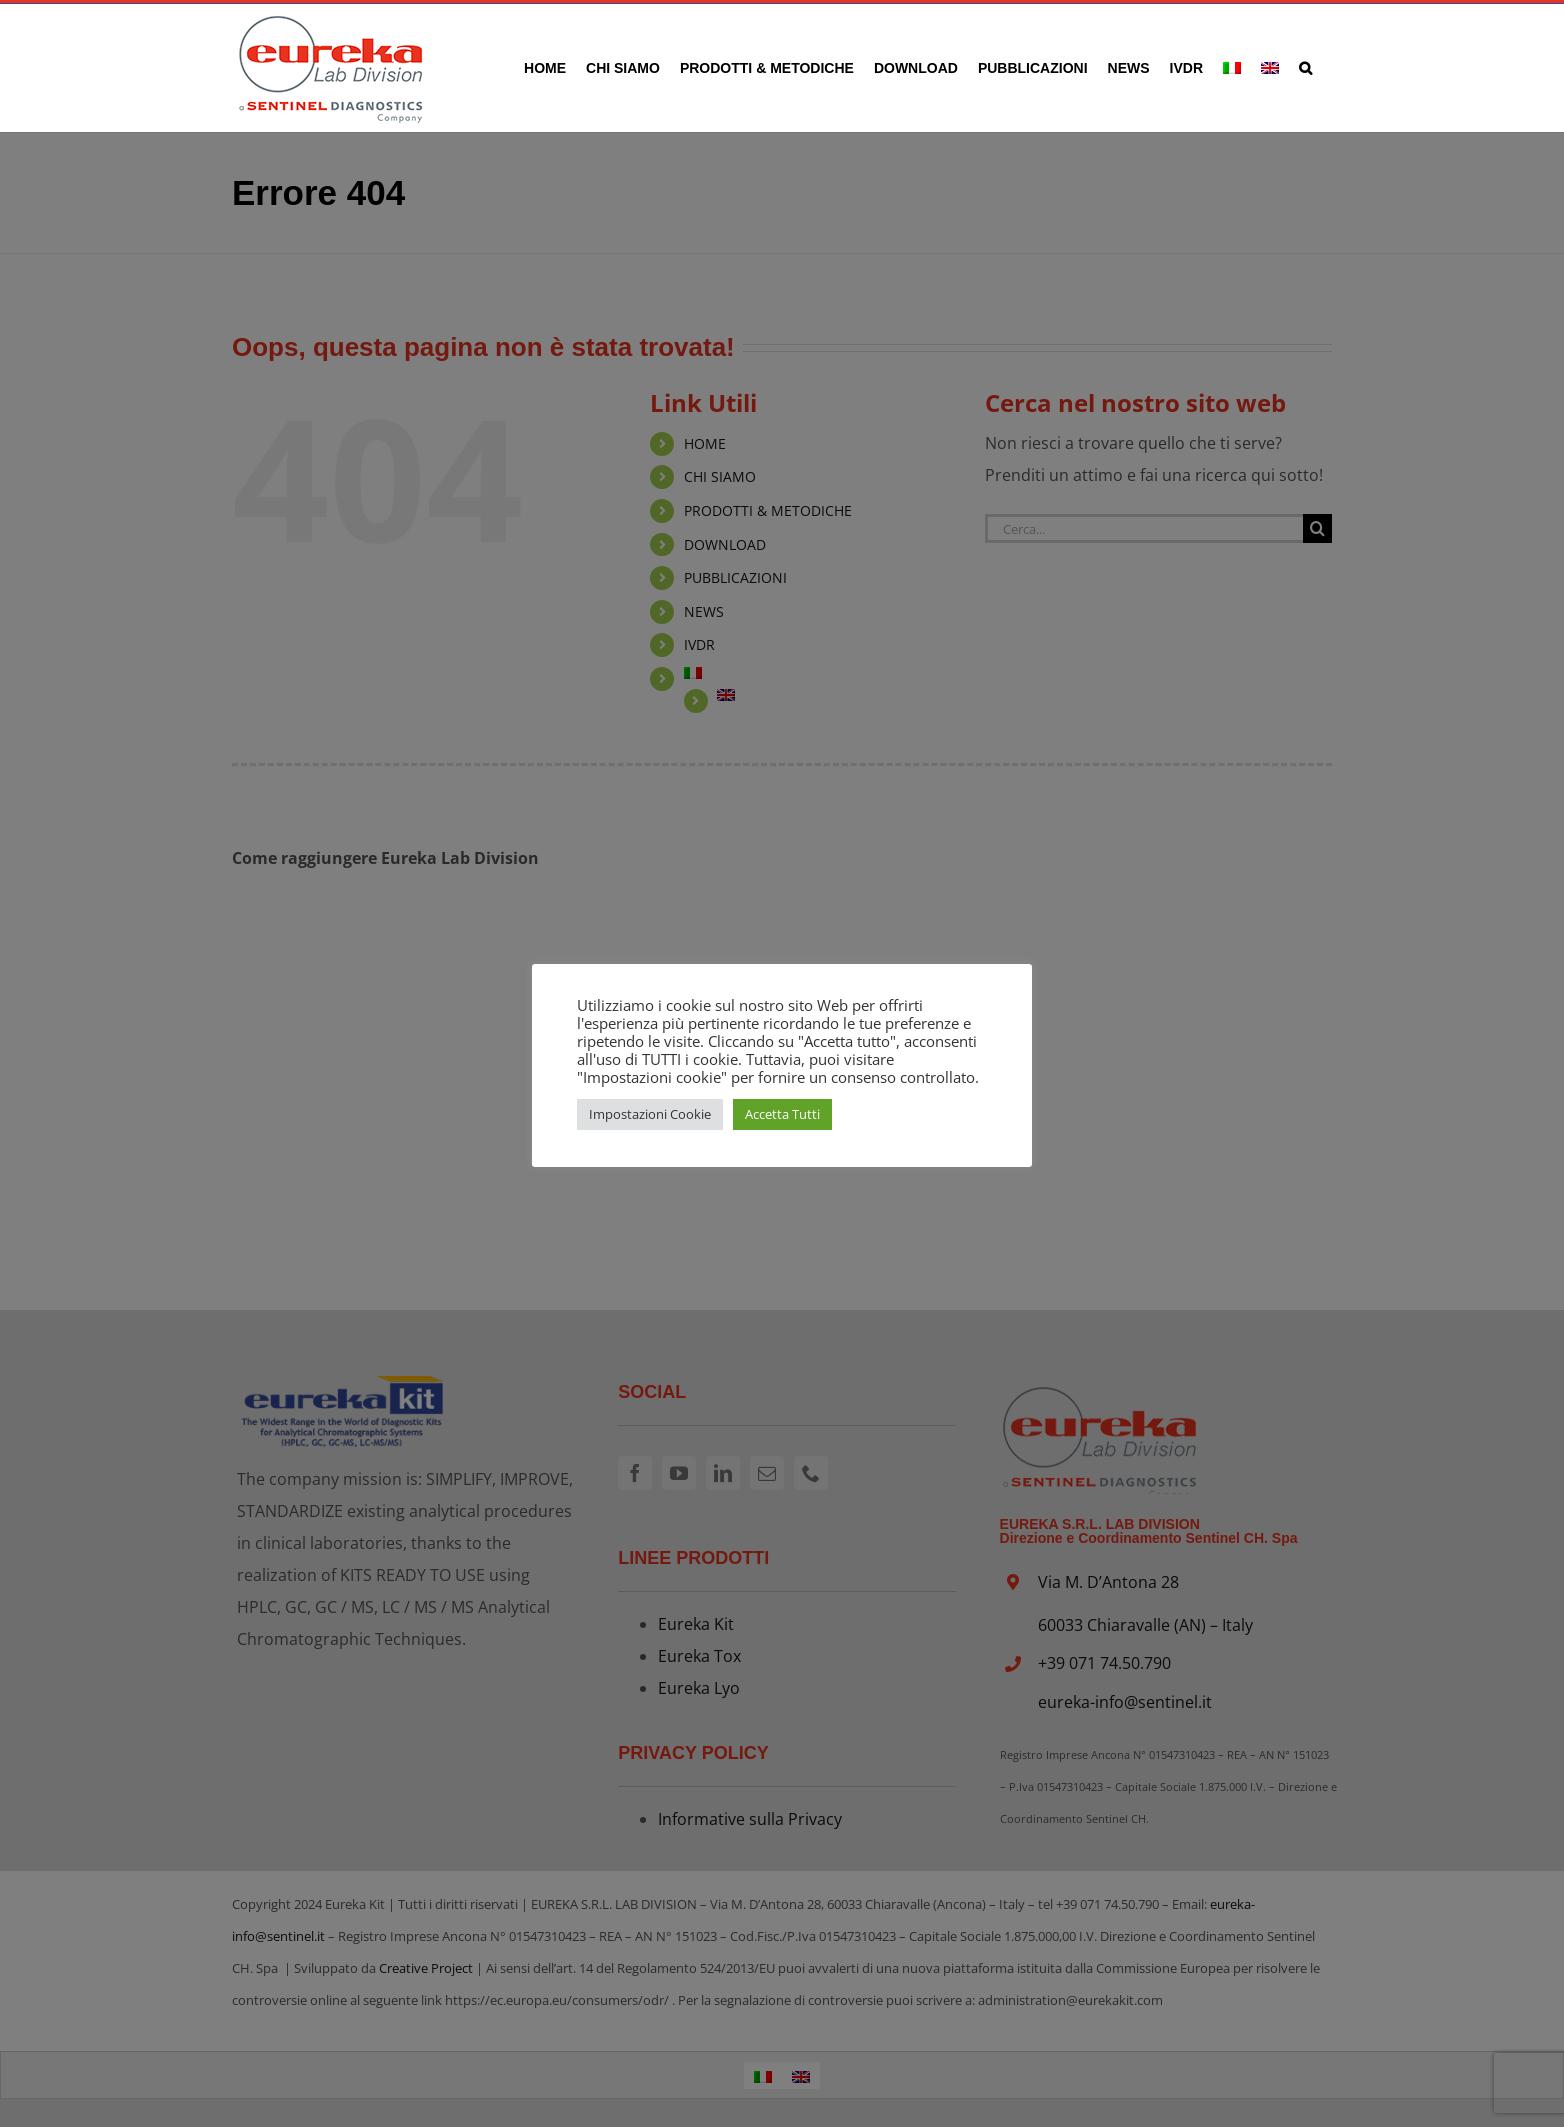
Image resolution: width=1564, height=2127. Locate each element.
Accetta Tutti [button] (782, 1114)
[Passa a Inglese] (1270, 67)
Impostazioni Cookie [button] (650, 1114)
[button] (1305, 67)
